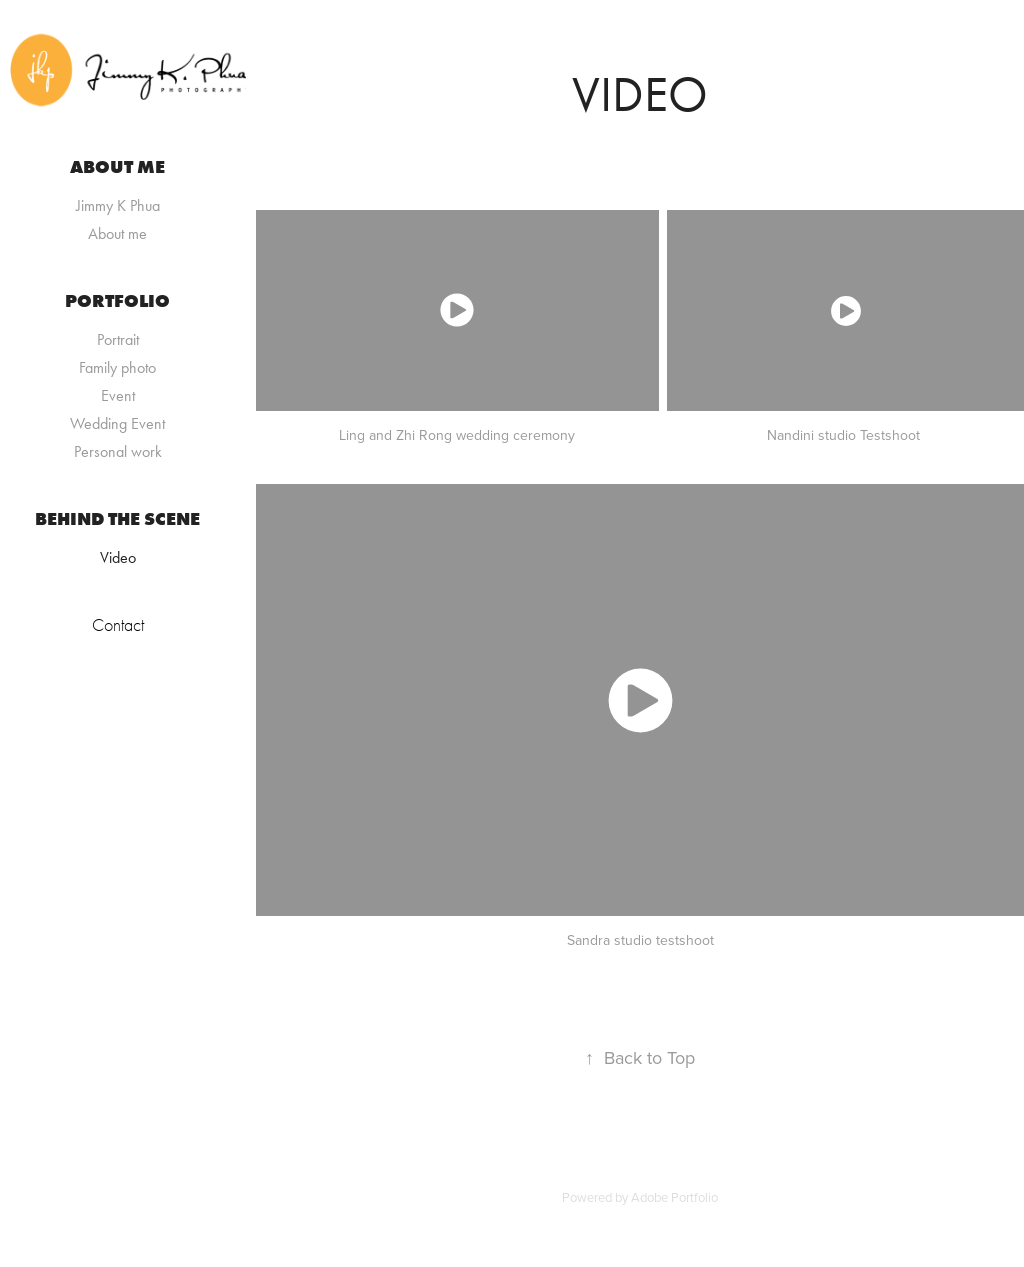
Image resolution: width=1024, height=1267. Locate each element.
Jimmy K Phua (118, 205)
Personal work (118, 451)
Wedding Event (117, 423)
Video (118, 557)
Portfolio (117, 301)
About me (117, 167)
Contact (118, 625)
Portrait (118, 339)
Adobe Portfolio (674, 1197)
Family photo (117, 367)
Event (118, 395)
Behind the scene (117, 519)
